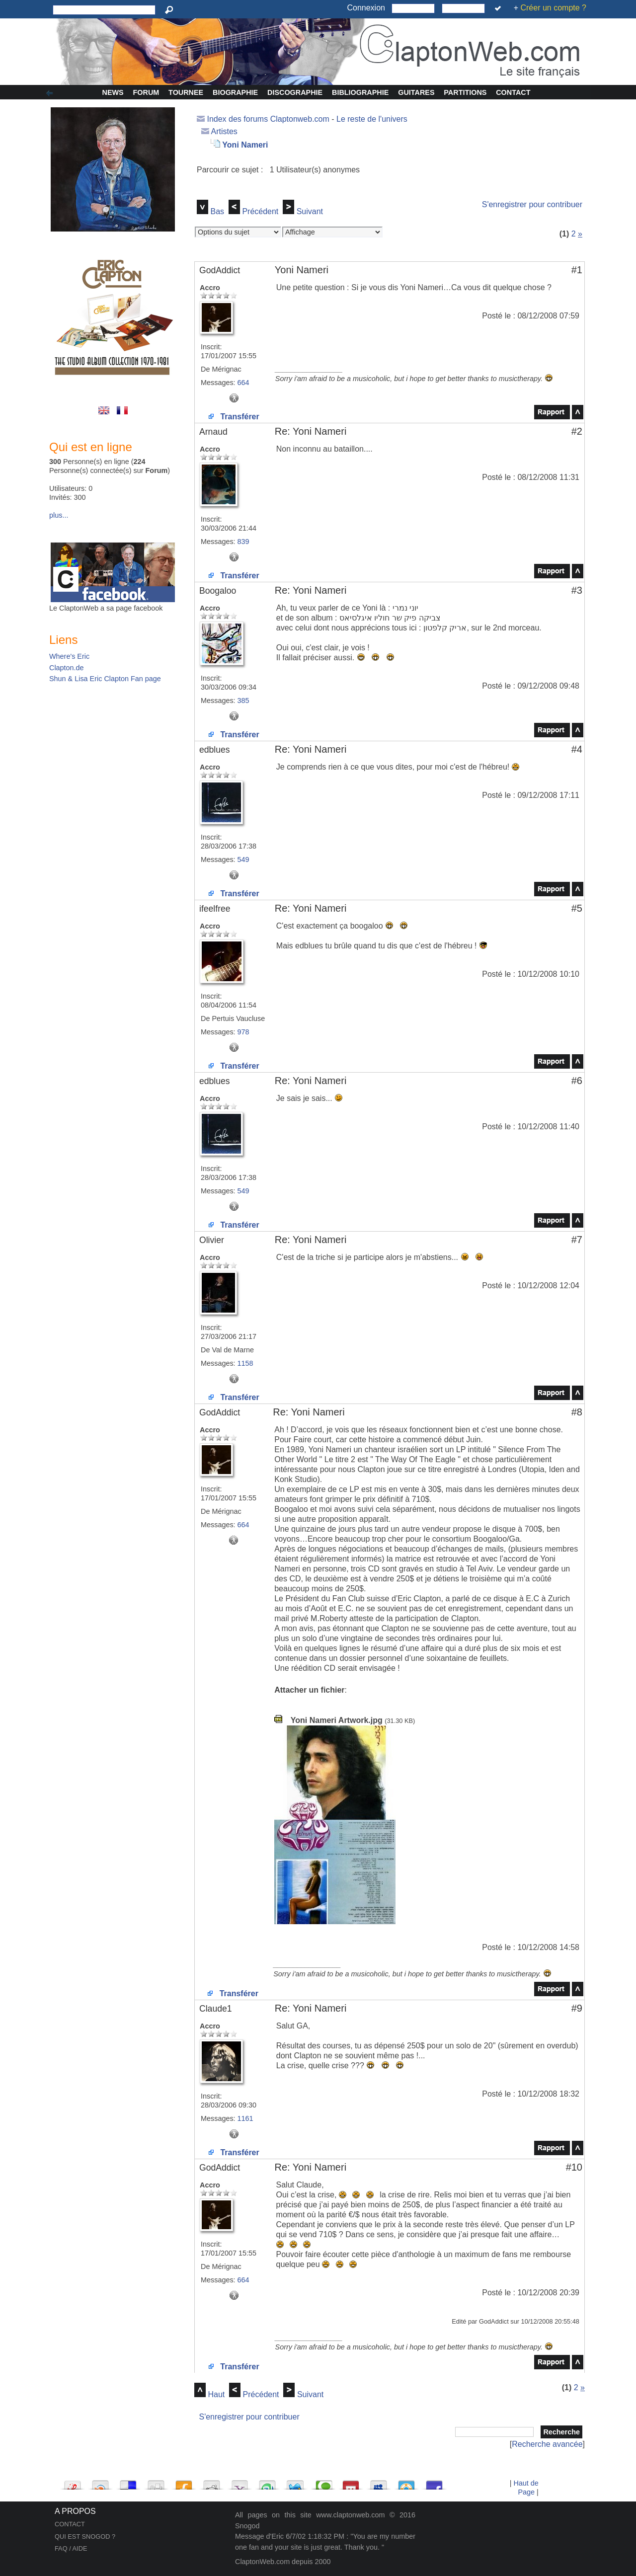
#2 (576, 431)
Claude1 (215, 2009)
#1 (576, 269)
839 (243, 542)
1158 (245, 1363)
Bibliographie (360, 92)
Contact (513, 92)
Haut (216, 2394)
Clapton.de (66, 668)
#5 (576, 908)
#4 (576, 749)
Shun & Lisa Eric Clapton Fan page (105, 679)
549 (243, 859)
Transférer (233, 416)
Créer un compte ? (553, 7)
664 (243, 383)
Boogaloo (217, 591)
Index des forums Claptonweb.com (268, 119)
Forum (146, 92)
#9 (576, 2008)
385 (243, 700)
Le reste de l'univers (371, 119)
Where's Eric (69, 656)
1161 (245, 2118)
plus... (58, 515)
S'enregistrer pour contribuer (532, 204)
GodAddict (219, 270)
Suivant (310, 211)
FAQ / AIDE (71, 2548)
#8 (576, 1411)
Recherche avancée (547, 2444)
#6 (576, 1080)
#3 (576, 590)
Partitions (465, 92)
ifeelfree (215, 909)
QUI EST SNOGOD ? (85, 2536)
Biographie (235, 92)
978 (243, 1032)
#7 (576, 1239)
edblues (214, 750)
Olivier (211, 1240)
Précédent (260, 211)
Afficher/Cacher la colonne (51, 93)
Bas (217, 211)
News (113, 92)
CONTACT (70, 2524)
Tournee (185, 92)
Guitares (416, 92)
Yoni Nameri (245, 145)
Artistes (224, 131)
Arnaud (213, 432)
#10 (574, 2167)
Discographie (294, 92)
